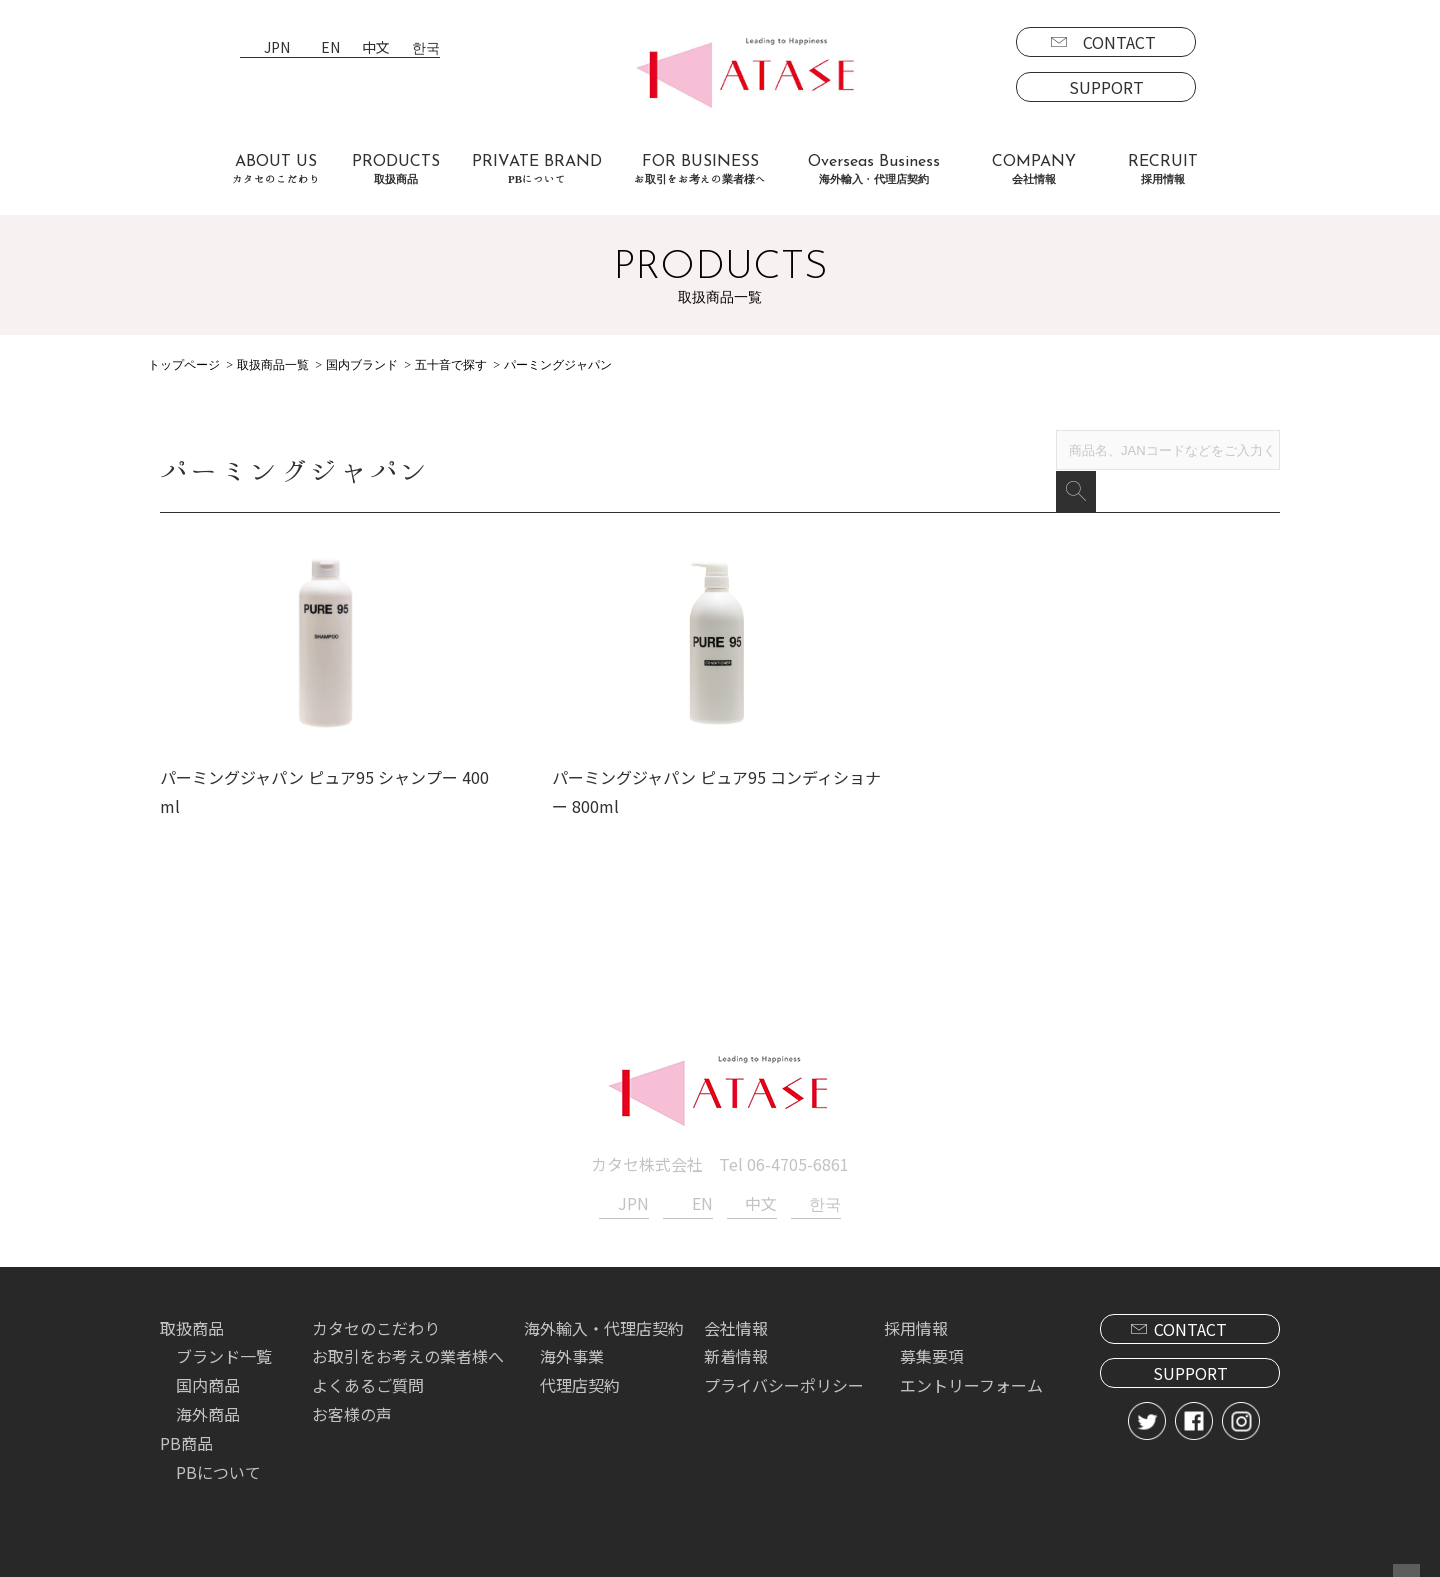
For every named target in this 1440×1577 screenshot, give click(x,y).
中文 (376, 48)
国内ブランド (362, 365)
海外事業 (572, 1348)
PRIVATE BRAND (537, 169)
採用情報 (916, 1319)
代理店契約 (580, 1377)
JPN (277, 48)
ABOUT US (276, 169)
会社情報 (736, 1319)
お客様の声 (352, 1406)
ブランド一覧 (224, 1348)
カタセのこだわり (376, 1319)
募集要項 (932, 1348)
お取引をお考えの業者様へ (408, 1348)
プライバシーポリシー (784, 1377)
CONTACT (1119, 42)
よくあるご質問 (368, 1377)
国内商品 (208, 1377)
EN (330, 48)
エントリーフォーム (971, 1377)
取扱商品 (192, 1319)
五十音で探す (451, 365)
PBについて (218, 1463)
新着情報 (736, 1348)
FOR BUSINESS (700, 169)
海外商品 (208, 1406)
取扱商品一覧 (273, 365)
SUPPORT (1106, 87)
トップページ (184, 365)
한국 (426, 48)
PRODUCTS (396, 169)
